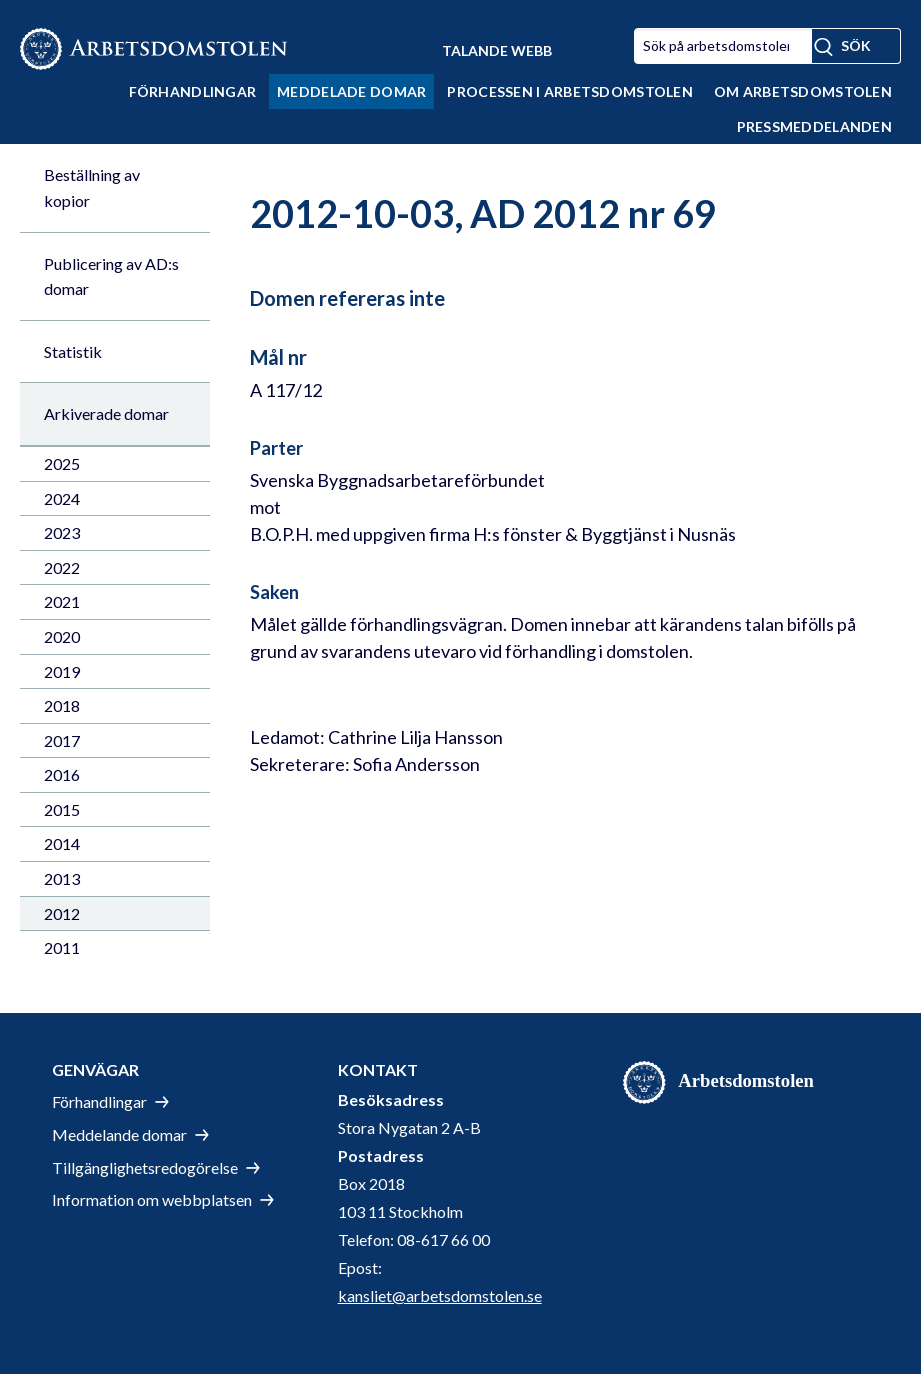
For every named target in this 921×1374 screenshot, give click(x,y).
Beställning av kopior (92, 187)
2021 (62, 601)
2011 (62, 947)
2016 (62, 774)
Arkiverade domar (106, 413)
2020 (62, 636)
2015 (62, 809)
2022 (62, 567)
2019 (62, 671)
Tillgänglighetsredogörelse (145, 1167)
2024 (62, 498)
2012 (62, 913)
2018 (62, 705)
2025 (62, 463)
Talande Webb (497, 50)
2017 (62, 740)
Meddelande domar (119, 1134)
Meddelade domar (351, 91)
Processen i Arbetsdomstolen (570, 91)
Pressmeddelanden (814, 126)
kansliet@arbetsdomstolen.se (440, 1295)
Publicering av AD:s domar (111, 276)
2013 (62, 878)
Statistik (73, 351)
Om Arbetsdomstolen (803, 91)
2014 (62, 843)
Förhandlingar (193, 91)
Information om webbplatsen (152, 1199)
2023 (62, 532)
